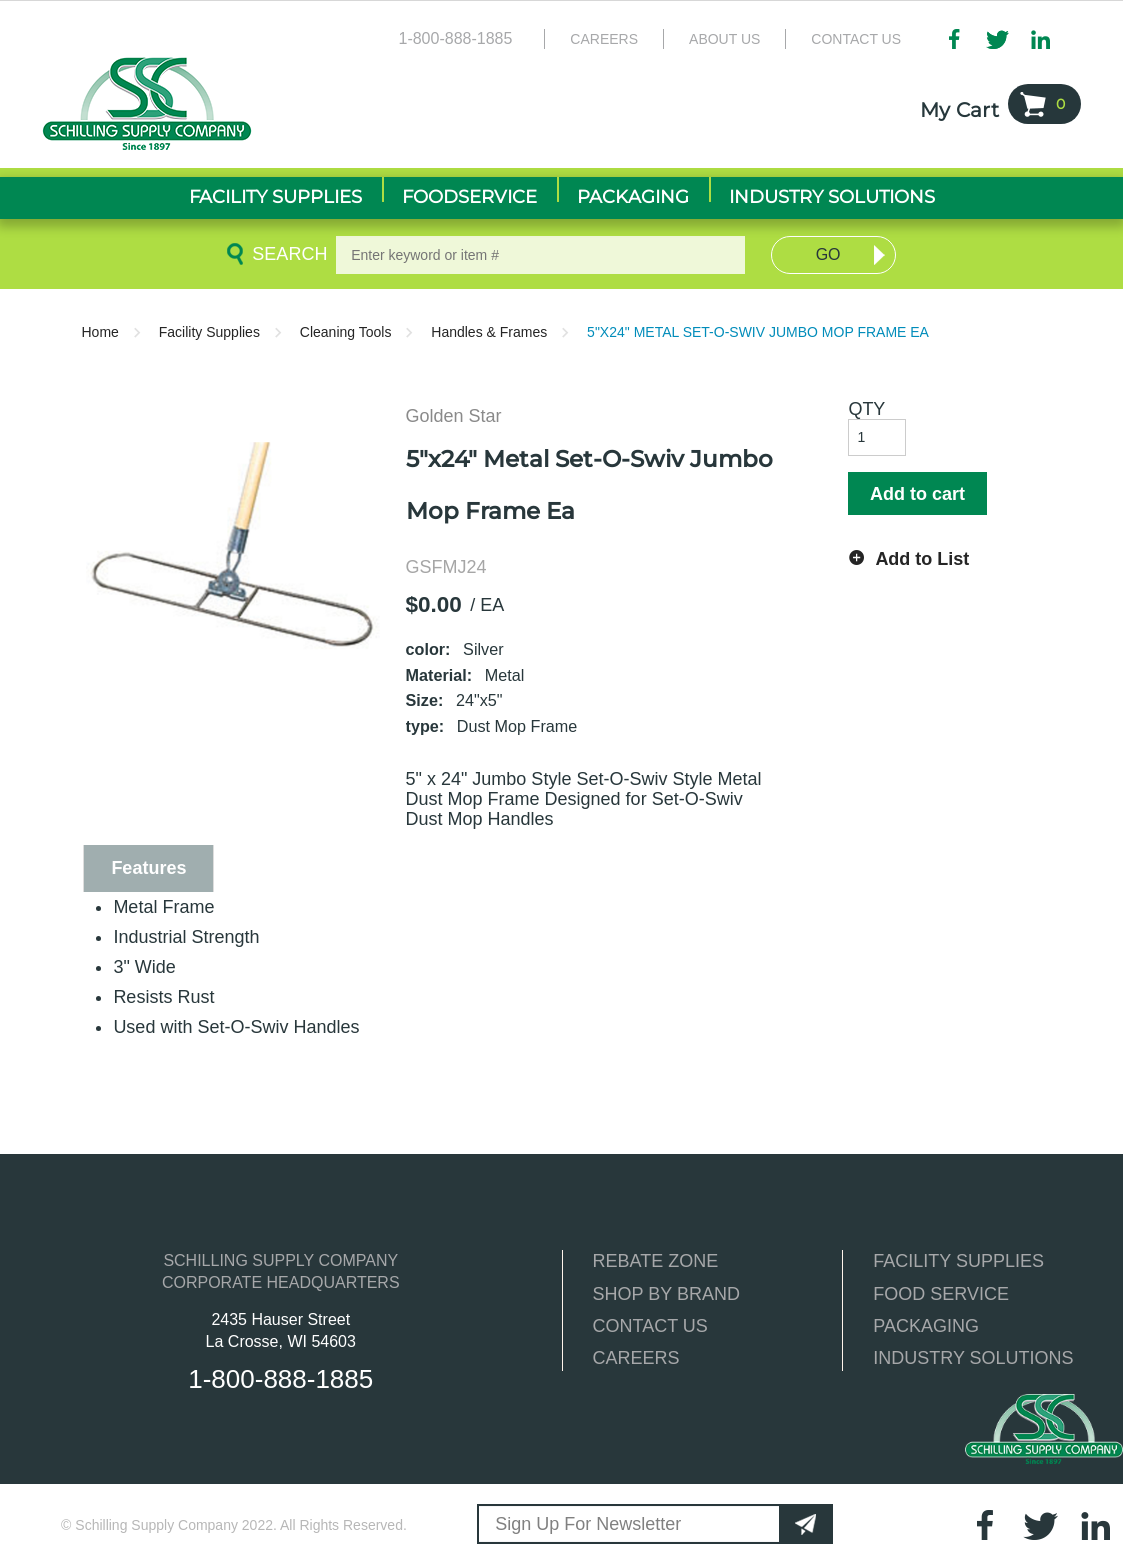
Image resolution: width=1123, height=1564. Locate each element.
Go (828, 254)
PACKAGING (926, 1326)
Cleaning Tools (346, 332)
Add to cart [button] (917, 494)
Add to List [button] (922, 559)
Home (100, 332)
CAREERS (636, 1358)
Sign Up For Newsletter (588, 1524)
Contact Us (856, 39)
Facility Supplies (209, 332)
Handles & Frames (489, 332)
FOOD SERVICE (941, 1294)
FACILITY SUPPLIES (958, 1261)
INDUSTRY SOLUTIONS (973, 1358)
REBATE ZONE (656, 1261)
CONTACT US (650, 1326)
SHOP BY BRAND (666, 1294)
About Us (724, 39)
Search (286, 254)
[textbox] (540, 255)
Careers (604, 39)
